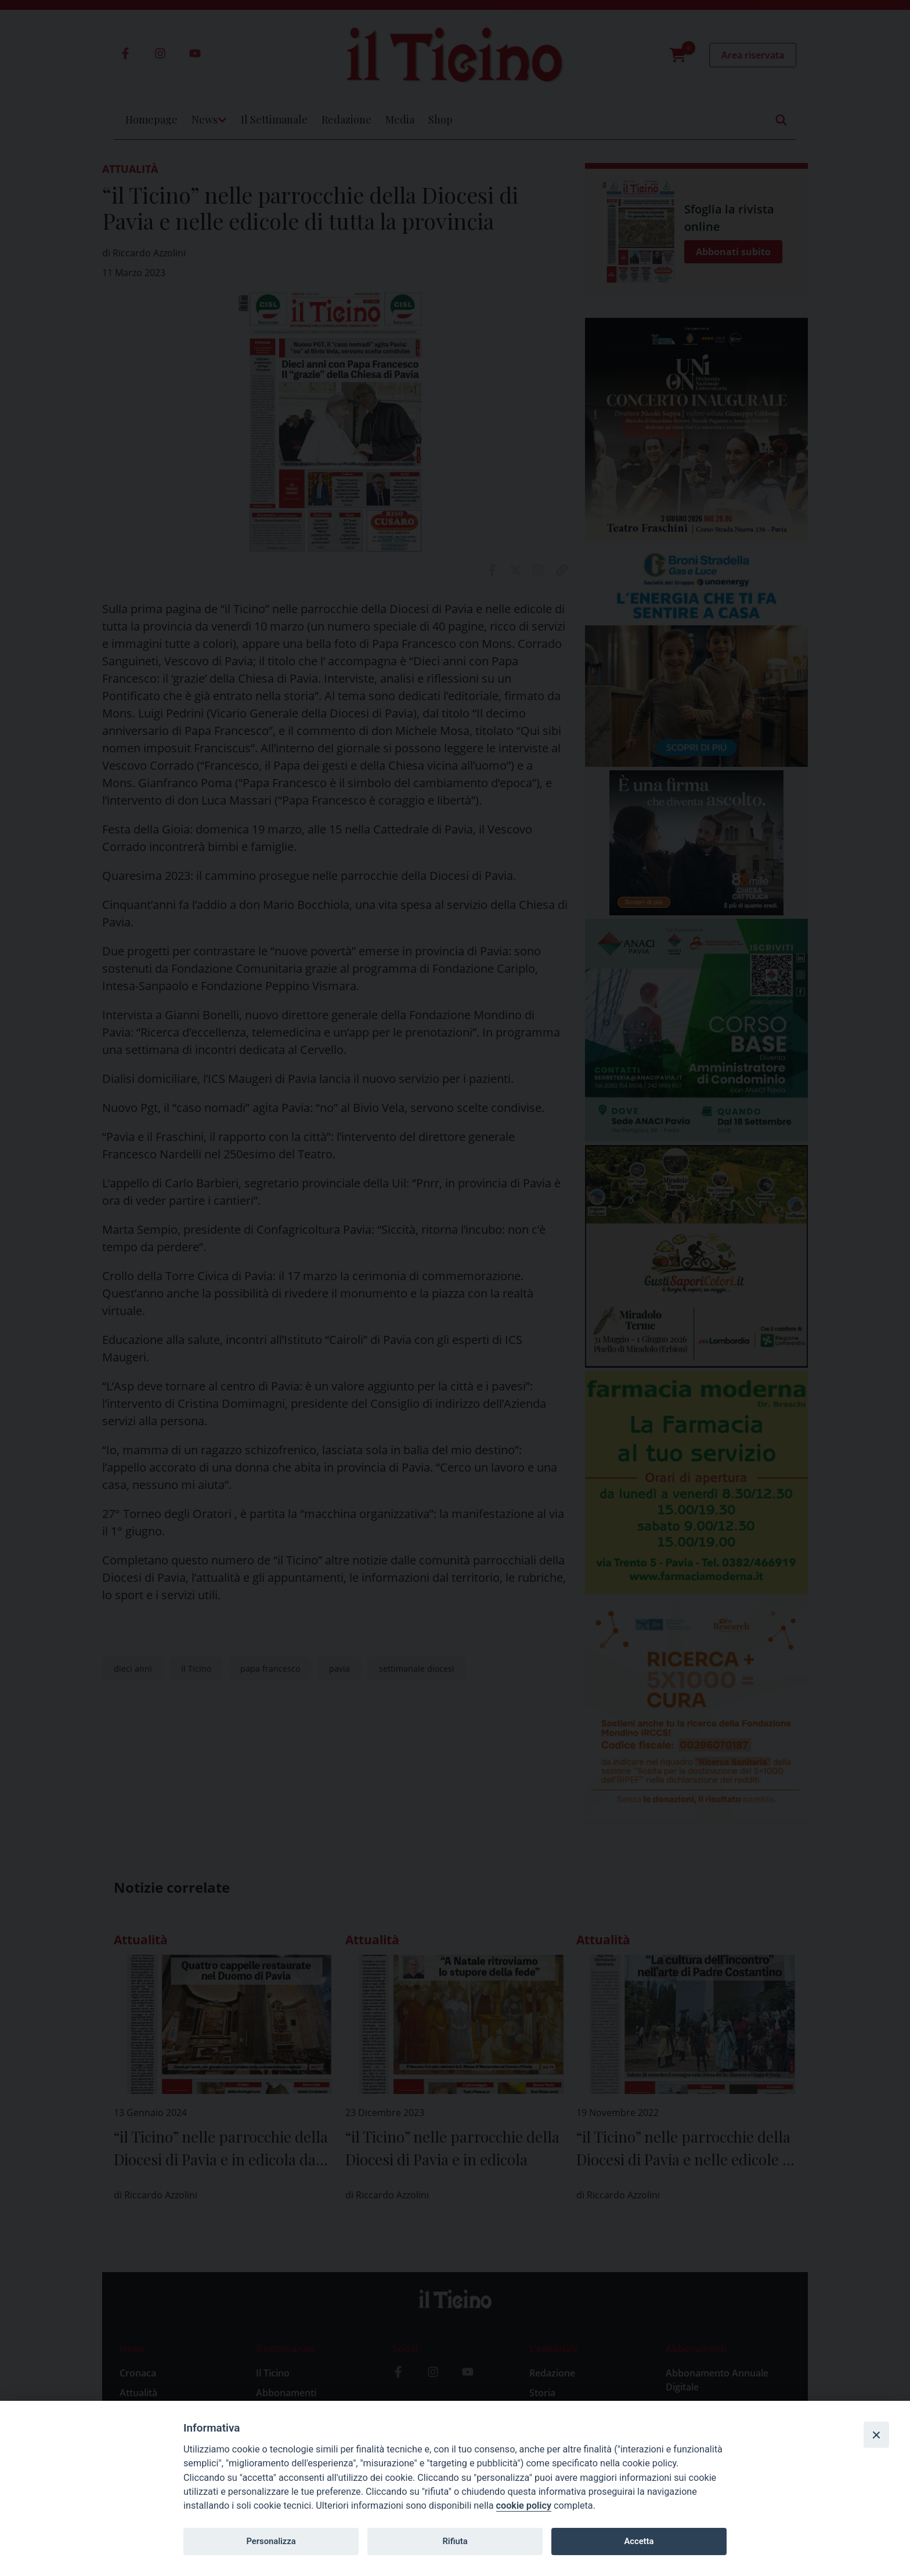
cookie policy (523, 2505)
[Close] (876, 2434)
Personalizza (270, 2541)
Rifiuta (454, 2541)
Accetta (638, 2541)
